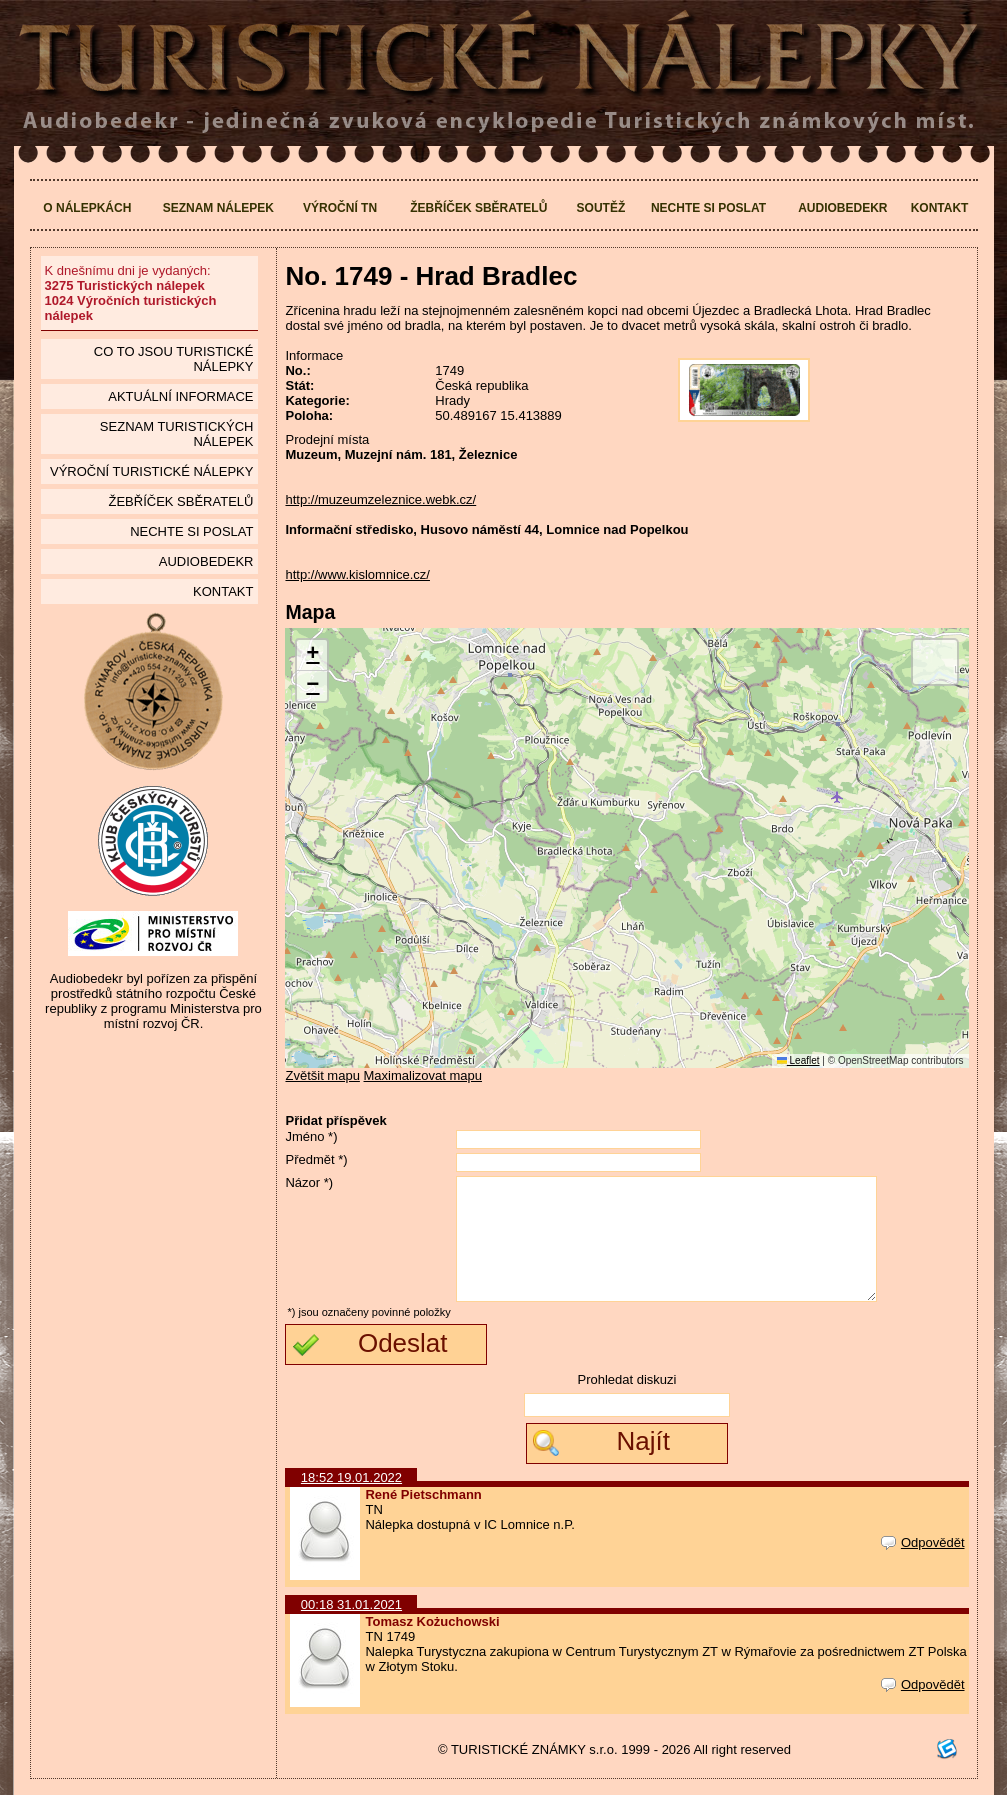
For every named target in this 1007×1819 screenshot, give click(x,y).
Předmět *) (316, 1159)
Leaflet (798, 1060)
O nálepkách (87, 208)
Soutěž (601, 208)
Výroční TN (340, 208)
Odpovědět (923, 1566)
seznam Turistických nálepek (177, 434)
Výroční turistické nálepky (151, 471)
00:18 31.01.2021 (351, 1628)
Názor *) (309, 1182)
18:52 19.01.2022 (351, 1501)
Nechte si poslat (708, 208)
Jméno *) (311, 1136)
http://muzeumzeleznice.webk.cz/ (380, 499)
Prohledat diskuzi (626, 1403)
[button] (312, 655)
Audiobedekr (842, 208)
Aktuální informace (180, 396)
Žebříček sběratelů (478, 208)
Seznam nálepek (218, 208)
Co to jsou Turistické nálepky (174, 359)
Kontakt (940, 208)
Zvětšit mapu (322, 1075)
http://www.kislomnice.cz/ (357, 574)
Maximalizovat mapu (423, 1075)
